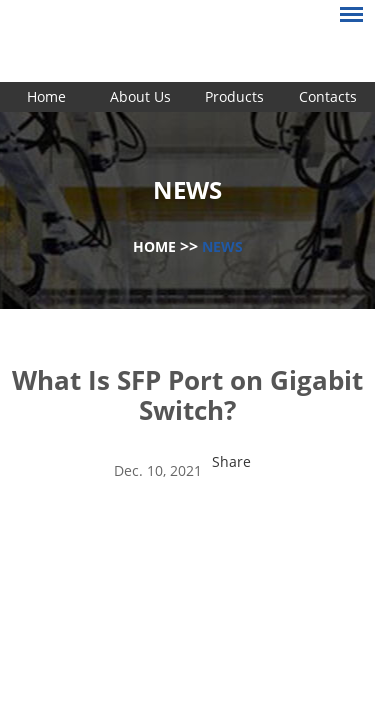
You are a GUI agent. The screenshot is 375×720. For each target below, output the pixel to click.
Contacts (328, 96)
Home (46, 96)
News (222, 246)
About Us (140, 96)
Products (234, 96)
